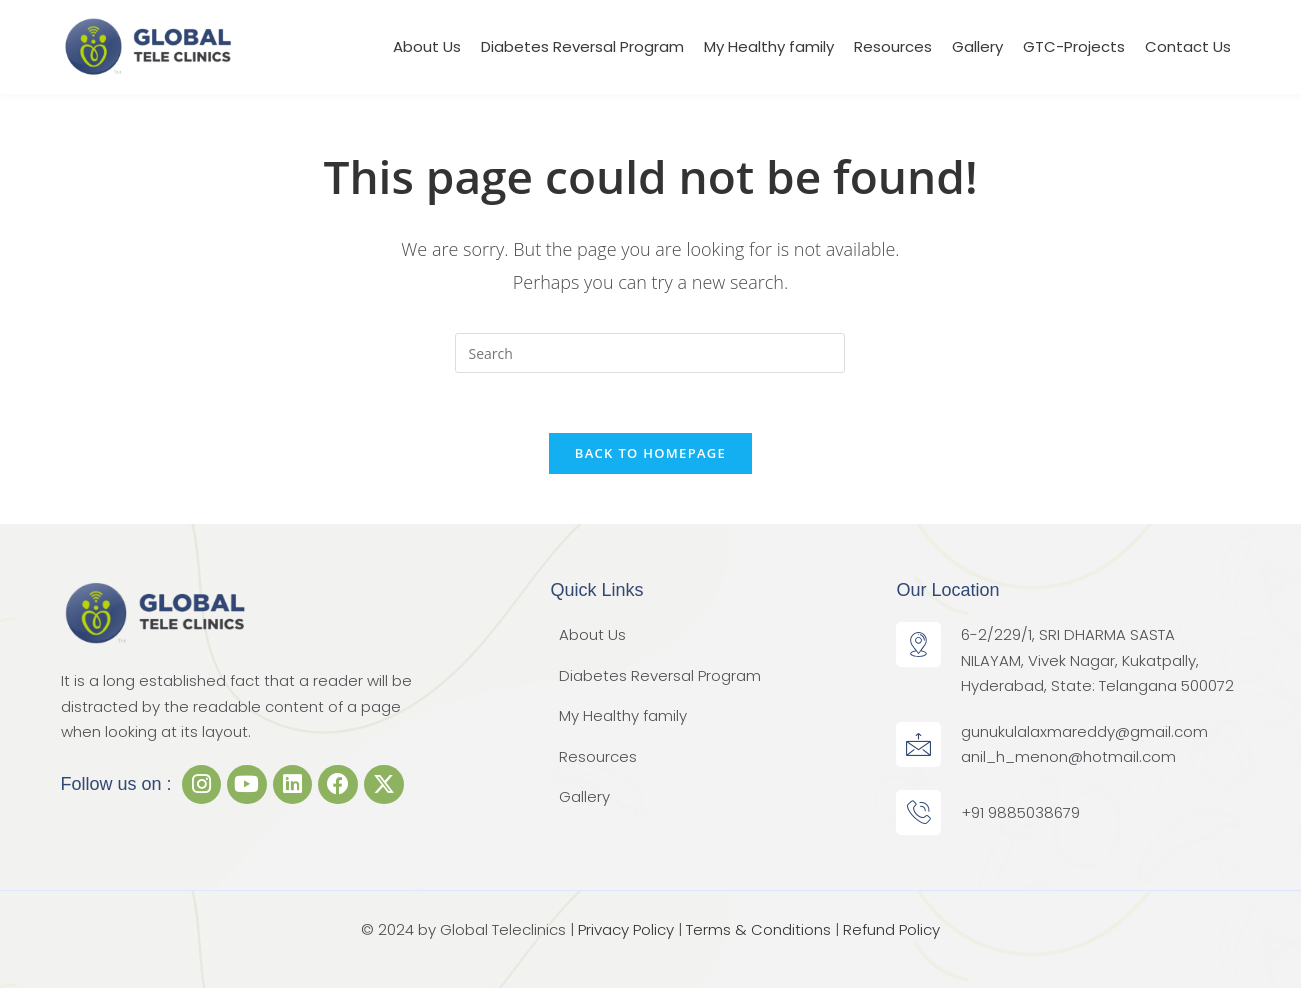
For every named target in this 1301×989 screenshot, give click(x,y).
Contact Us (1188, 46)
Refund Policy (891, 929)
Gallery (977, 46)
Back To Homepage (650, 453)
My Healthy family (769, 46)
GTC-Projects (1074, 46)
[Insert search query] (650, 353)
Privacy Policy (626, 929)
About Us (427, 46)
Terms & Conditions (758, 929)
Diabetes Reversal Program (582, 46)
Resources (893, 46)
